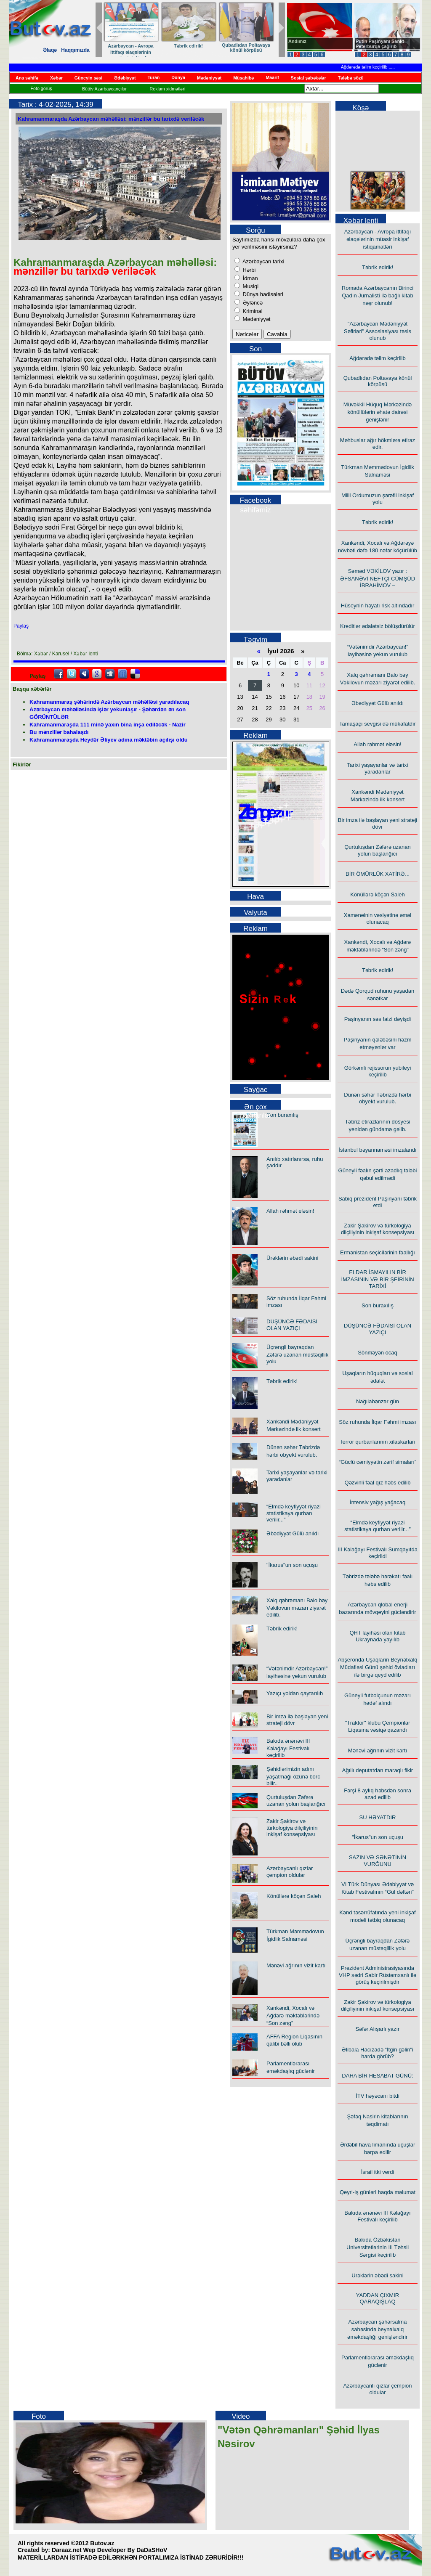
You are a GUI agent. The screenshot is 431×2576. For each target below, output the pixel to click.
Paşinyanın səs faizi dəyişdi (377, 1019)
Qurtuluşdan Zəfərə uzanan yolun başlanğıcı (295, 1800)
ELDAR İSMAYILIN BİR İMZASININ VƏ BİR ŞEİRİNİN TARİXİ (377, 1279)
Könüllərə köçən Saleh (293, 1896)
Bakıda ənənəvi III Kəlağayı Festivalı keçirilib (288, 1748)
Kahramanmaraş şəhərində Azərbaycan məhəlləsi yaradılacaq (109, 702)
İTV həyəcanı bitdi (377, 2096)
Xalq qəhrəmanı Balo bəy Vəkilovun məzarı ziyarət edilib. (296, 1607)
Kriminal (252, 311)
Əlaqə (50, 50)
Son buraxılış (282, 1115)
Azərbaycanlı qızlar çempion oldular (289, 1871)
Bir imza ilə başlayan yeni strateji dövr (377, 823)
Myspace (84, 674)
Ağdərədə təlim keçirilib (373, 66)
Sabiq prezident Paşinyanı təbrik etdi (377, 1201)
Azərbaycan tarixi (262, 261)
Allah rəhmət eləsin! (290, 1211)
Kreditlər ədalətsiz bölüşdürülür (377, 626)
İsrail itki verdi (377, 2172)
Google (97, 674)
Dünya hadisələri (262, 294)
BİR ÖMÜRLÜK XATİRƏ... (378, 874)
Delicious (135, 674)
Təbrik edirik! (188, 45)
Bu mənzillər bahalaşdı (58, 732)
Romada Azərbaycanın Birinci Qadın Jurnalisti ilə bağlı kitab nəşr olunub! (377, 295)
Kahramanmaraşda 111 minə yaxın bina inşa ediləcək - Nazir (107, 724)
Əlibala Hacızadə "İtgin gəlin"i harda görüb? (377, 2052)
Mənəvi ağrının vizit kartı (295, 1965)
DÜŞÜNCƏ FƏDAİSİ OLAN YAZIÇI (291, 1324)
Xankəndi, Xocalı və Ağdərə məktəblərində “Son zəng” (292, 2015)
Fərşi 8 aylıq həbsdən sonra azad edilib (377, 1793)
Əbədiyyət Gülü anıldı (292, 1533)
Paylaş (21, 626)
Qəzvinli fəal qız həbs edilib (378, 1482)
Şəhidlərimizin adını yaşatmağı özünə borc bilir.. (293, 1776)
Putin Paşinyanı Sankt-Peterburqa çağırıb (381, 44)
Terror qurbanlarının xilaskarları (377, 1442)
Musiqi (249, 286)
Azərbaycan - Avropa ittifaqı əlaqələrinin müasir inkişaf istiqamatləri (131, 54)
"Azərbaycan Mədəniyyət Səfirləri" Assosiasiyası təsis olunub (377, 331)
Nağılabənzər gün (377, 1401)
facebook (58, 674)
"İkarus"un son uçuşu (292, 1565)
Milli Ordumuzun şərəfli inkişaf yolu (377, 498)
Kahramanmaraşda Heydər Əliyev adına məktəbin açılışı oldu (108, 740)
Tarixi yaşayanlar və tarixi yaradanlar (377, 768)
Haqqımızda (75, 50)
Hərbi (248, 270)
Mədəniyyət (255, 319)
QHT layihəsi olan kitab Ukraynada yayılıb (377, 1636)
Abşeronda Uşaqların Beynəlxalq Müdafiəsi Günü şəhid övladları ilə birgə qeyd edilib (377, 1667)
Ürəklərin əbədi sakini (292, 1258)
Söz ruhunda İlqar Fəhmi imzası (377, 1422)
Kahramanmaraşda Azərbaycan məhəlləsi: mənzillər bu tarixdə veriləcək (111, 119)
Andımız (297, 41)
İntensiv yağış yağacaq (377, 1502)
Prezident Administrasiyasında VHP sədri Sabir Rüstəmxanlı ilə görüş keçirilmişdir (377, 1975)
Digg (110, 674)
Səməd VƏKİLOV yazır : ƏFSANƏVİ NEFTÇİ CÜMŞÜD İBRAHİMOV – (377, 578)
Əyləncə (252, 302)
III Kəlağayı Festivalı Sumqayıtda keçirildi (378, 1552)
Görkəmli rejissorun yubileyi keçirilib (377, 1071)
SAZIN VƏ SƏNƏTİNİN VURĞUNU (377, 1860)
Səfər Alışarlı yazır (377, 2029)
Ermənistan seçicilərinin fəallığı (377, 1252)
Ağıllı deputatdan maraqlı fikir (377, 1770)
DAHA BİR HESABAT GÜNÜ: (377, 2075)
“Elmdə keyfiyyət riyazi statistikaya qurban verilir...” (293, 1513)
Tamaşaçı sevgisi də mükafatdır (377, 724)
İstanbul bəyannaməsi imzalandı (377, 1150)
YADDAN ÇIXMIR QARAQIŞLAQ (377, 2298)
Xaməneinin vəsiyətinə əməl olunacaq (378, 918)
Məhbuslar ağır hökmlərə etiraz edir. (377, 443)
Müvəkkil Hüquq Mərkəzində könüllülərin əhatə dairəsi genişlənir (377, 412)
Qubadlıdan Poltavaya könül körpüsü (246, 47)
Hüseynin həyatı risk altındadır (378, 605)
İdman (249, 278)
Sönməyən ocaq (377, 1352)
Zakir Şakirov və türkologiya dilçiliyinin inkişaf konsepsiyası (291, 1827)
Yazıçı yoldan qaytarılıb (294, 1693)
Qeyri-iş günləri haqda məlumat (377, 2192)
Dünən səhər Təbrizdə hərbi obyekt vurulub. (377, 1098)
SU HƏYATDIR (377, 1817)
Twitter (72, 674)
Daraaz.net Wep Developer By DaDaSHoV (109, 2550)
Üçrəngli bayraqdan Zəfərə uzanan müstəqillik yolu (297, 1354)
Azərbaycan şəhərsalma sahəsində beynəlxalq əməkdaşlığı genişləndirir (377, 2329)
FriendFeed (122, 674)
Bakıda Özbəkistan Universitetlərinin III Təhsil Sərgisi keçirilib (377, 2247)
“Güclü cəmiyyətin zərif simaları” (377, 1462)
